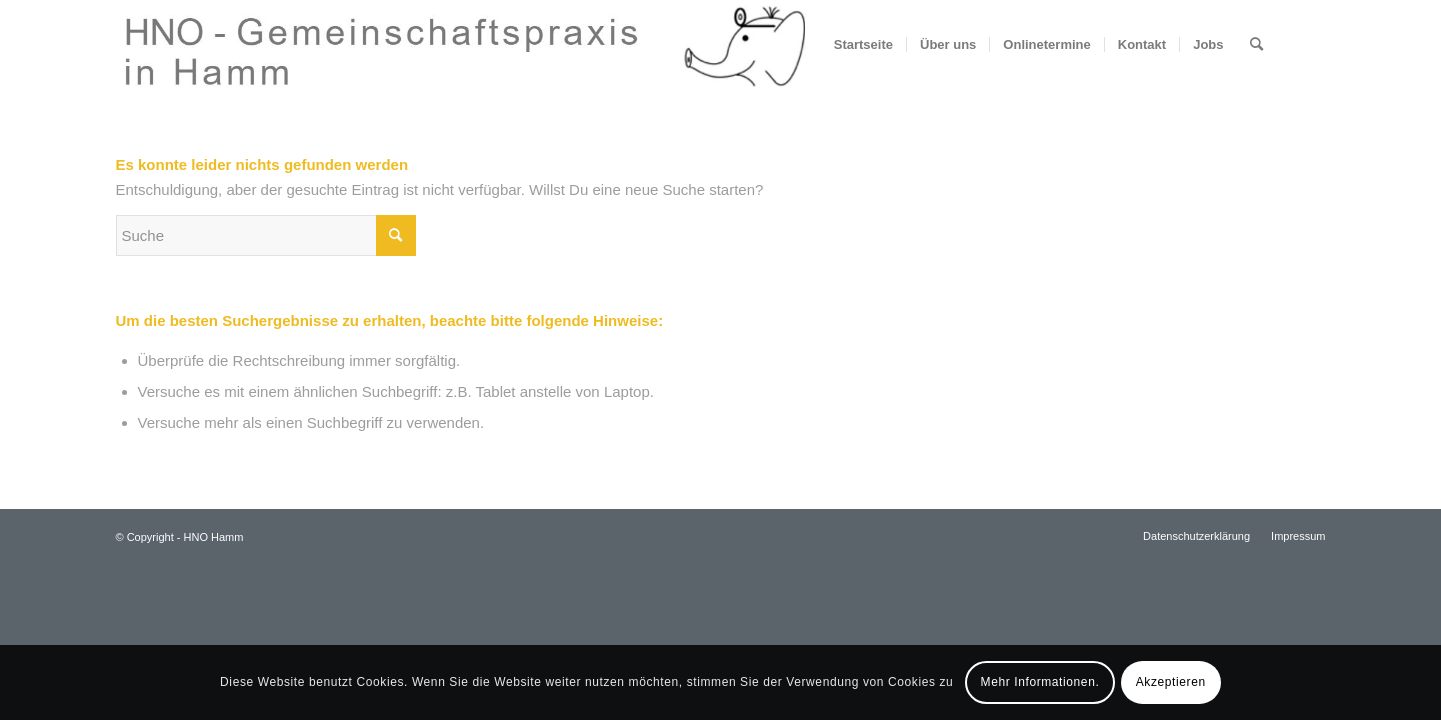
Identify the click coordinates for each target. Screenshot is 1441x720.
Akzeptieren (1171, 682)
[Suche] (1256, 45)
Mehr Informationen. (1040, 682)
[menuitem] (863, 45)
